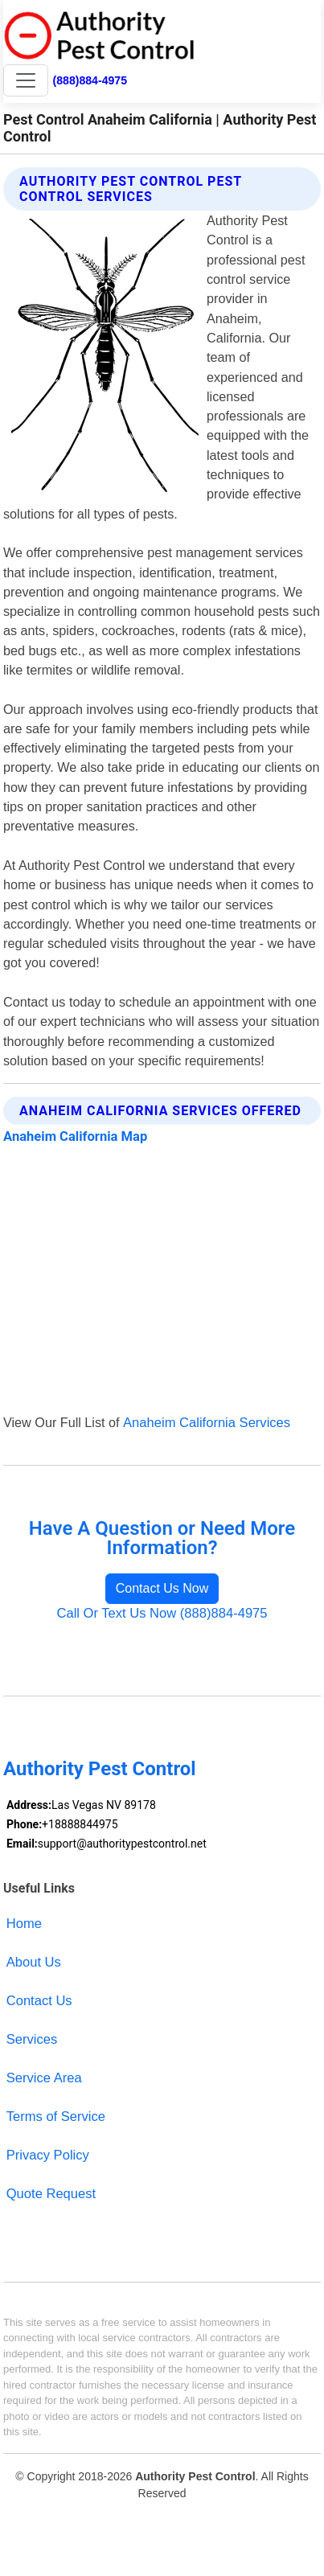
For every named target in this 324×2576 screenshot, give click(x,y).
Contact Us (39, 2000)
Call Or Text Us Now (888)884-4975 (161, 1613)
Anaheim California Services (206, 1422)
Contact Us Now (162, 1588)
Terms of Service (55, 2116)
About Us (33, 1962)
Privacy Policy (47, 2155)
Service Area (44, 2078)
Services (32, 2039)
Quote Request (51, 2193)
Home (24, 1923)
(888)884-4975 (90, 80)
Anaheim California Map (75, 1136)
